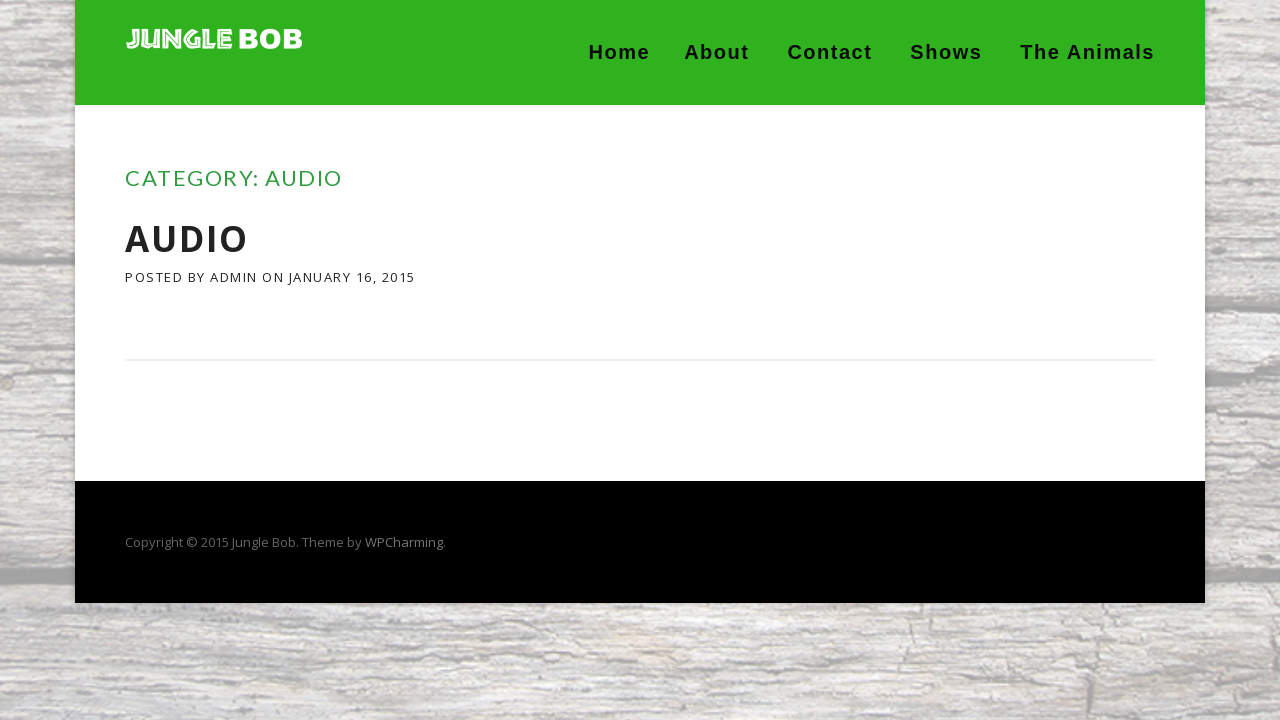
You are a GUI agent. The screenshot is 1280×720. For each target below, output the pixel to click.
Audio (187, 238)
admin (234, 277)
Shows (946, 52)
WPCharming (404, 542)
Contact (829, 52)
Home (620, 52)
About (716, 52)
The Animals (1087, 52)
